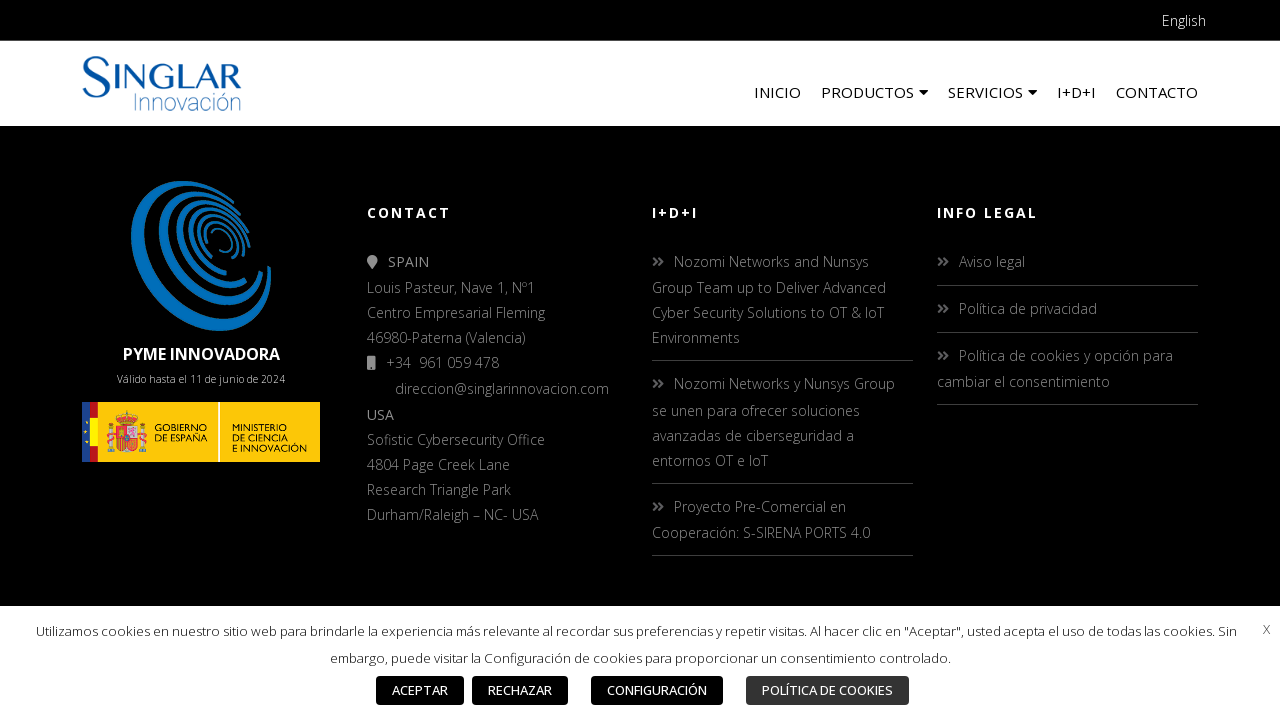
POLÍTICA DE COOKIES (827, 690)
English (1184, 20)
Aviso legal (992, 261)
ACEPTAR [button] (420, 690)
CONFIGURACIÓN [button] (657, 690)
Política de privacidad (1028, 308)
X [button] (1266, 629)
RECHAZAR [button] (520, 690)
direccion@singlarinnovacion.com (502, 388)
